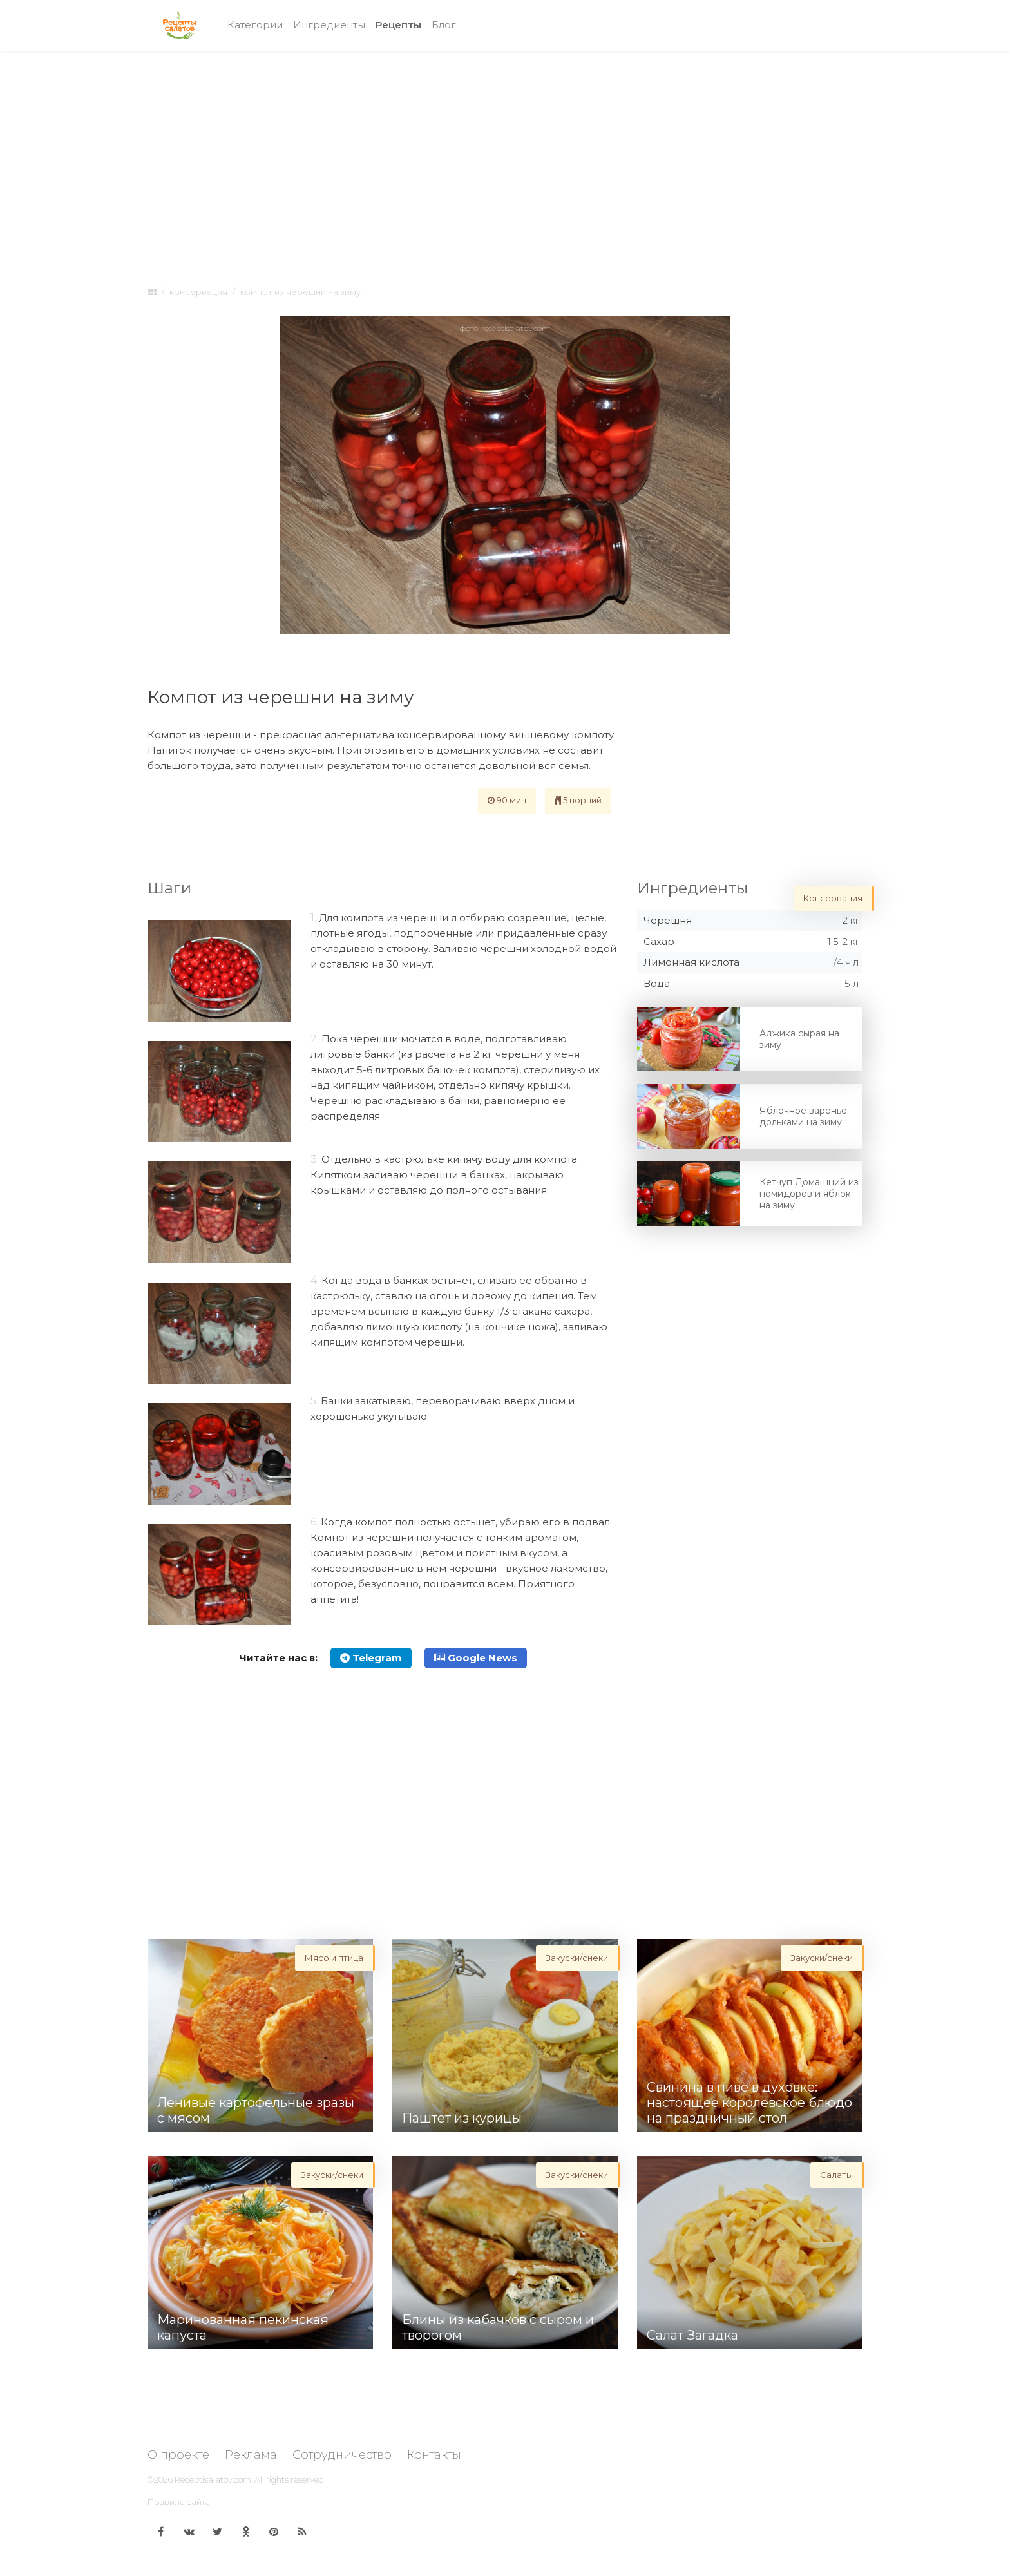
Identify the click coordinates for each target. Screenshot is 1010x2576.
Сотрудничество (342, 2455)
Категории (255, 25)
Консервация (198, 292)
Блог (444, 25)
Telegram (371, 1658)
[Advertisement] (505, 156)
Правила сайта (179, 2502)
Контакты (434, 2455)
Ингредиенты (329, 25)
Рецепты (401, 24)
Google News (475, 1658)
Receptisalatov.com (213, 2479)
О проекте (178, 2455)
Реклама (251, 2455)
